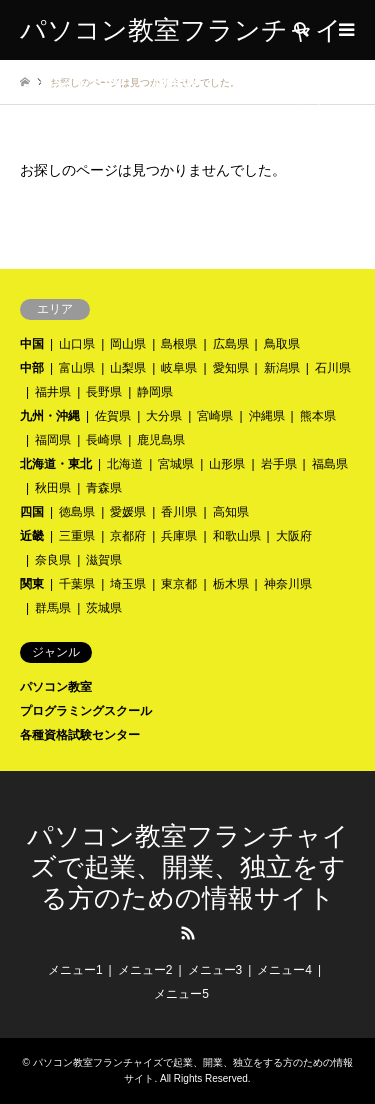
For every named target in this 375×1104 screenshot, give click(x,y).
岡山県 (128, 344)
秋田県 (53, 488)
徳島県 (77, 512)
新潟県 (282, 368)
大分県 (164, 416)
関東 (32, 584)
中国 (32, 344)
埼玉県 (128, 584)
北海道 (125, 464)
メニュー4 (284, 970)
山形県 (227, 464)
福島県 (330, 464)
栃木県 (231, 584)
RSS (188, 933)
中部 (32, 368)
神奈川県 (288, 584)
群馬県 (53, 608)
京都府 (128, 536)
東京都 (179, 584)
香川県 (179, 512)
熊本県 (318, 416)
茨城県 (104, 608)
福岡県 (53, 440)
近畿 (32, 536)
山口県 (77, 344)
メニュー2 (145, 970)
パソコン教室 (56, 687)
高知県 (231, 512)
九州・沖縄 (50, 416)
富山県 (77, 368)
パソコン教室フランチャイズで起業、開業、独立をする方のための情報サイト (188, 867)
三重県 (77, 536)
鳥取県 (282, 344)
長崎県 (104, 440)
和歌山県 (237, 536)
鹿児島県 (161, 440)
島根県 (179, 344)
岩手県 (279, 464)
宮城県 (176, 464)
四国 (32, 512)
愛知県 (231, 368)
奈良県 (53, 560)
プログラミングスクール (86, 711)
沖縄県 (267, 416)
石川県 (333, 368)
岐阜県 (179, 368)
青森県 (104, 488)
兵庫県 (179, 536)
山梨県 (128, 368)
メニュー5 (181, 994)
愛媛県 (128, 512)
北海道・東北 (56, 464)
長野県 (104, 392)
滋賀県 (104, 560)
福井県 (53, 392)
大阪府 (294, 536)
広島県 (231, 344)
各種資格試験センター (80, 735)
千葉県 (77, 584)
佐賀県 (113, 416)
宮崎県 (215, 416)
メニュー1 (75, 970)
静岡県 (155, 392)
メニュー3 (215, 970)
